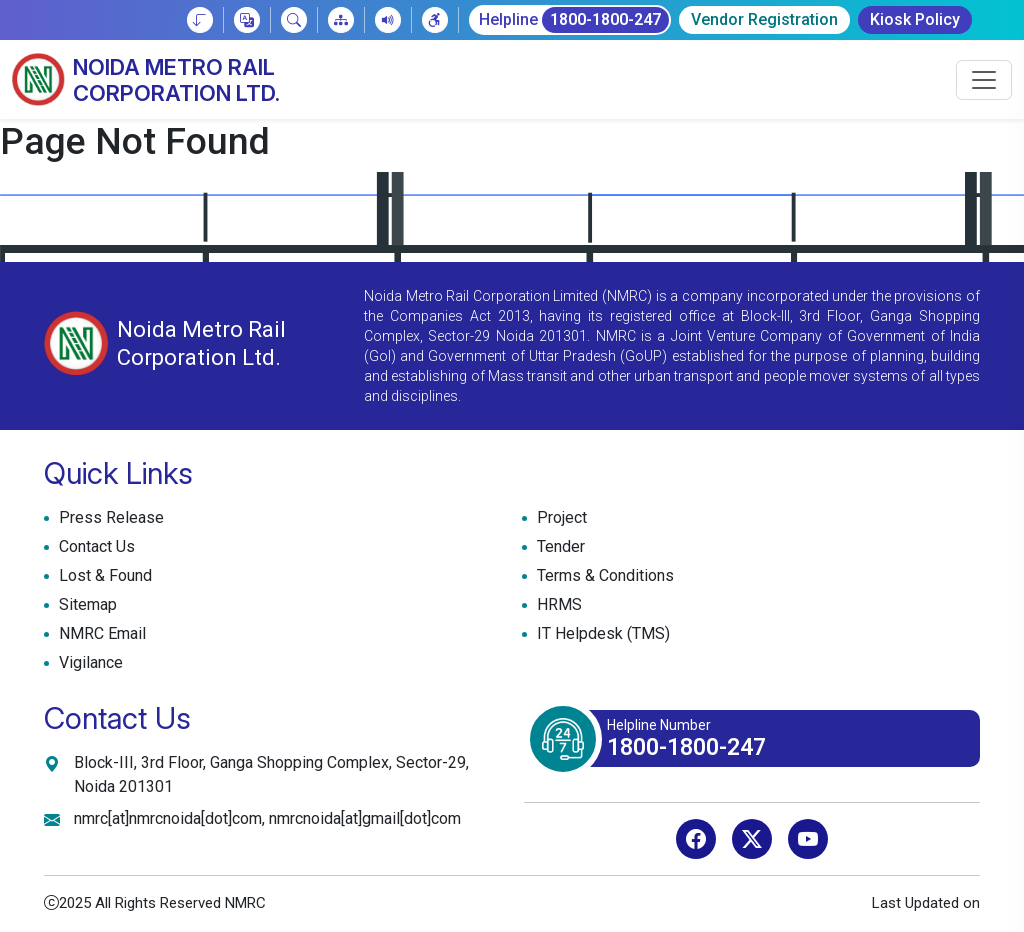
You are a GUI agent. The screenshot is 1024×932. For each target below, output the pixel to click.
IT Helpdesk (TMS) (601, 634)
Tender (558, 547)
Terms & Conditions (603, 576)
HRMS (557, 605)
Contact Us (94, 547)
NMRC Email (100, 634)
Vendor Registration (764, 19)
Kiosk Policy (915, 19)
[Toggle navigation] (984, 80)
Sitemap (85, 605)
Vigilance (91, 662)
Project (559, 518)
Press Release (109, 518)
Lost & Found (103, 576)
